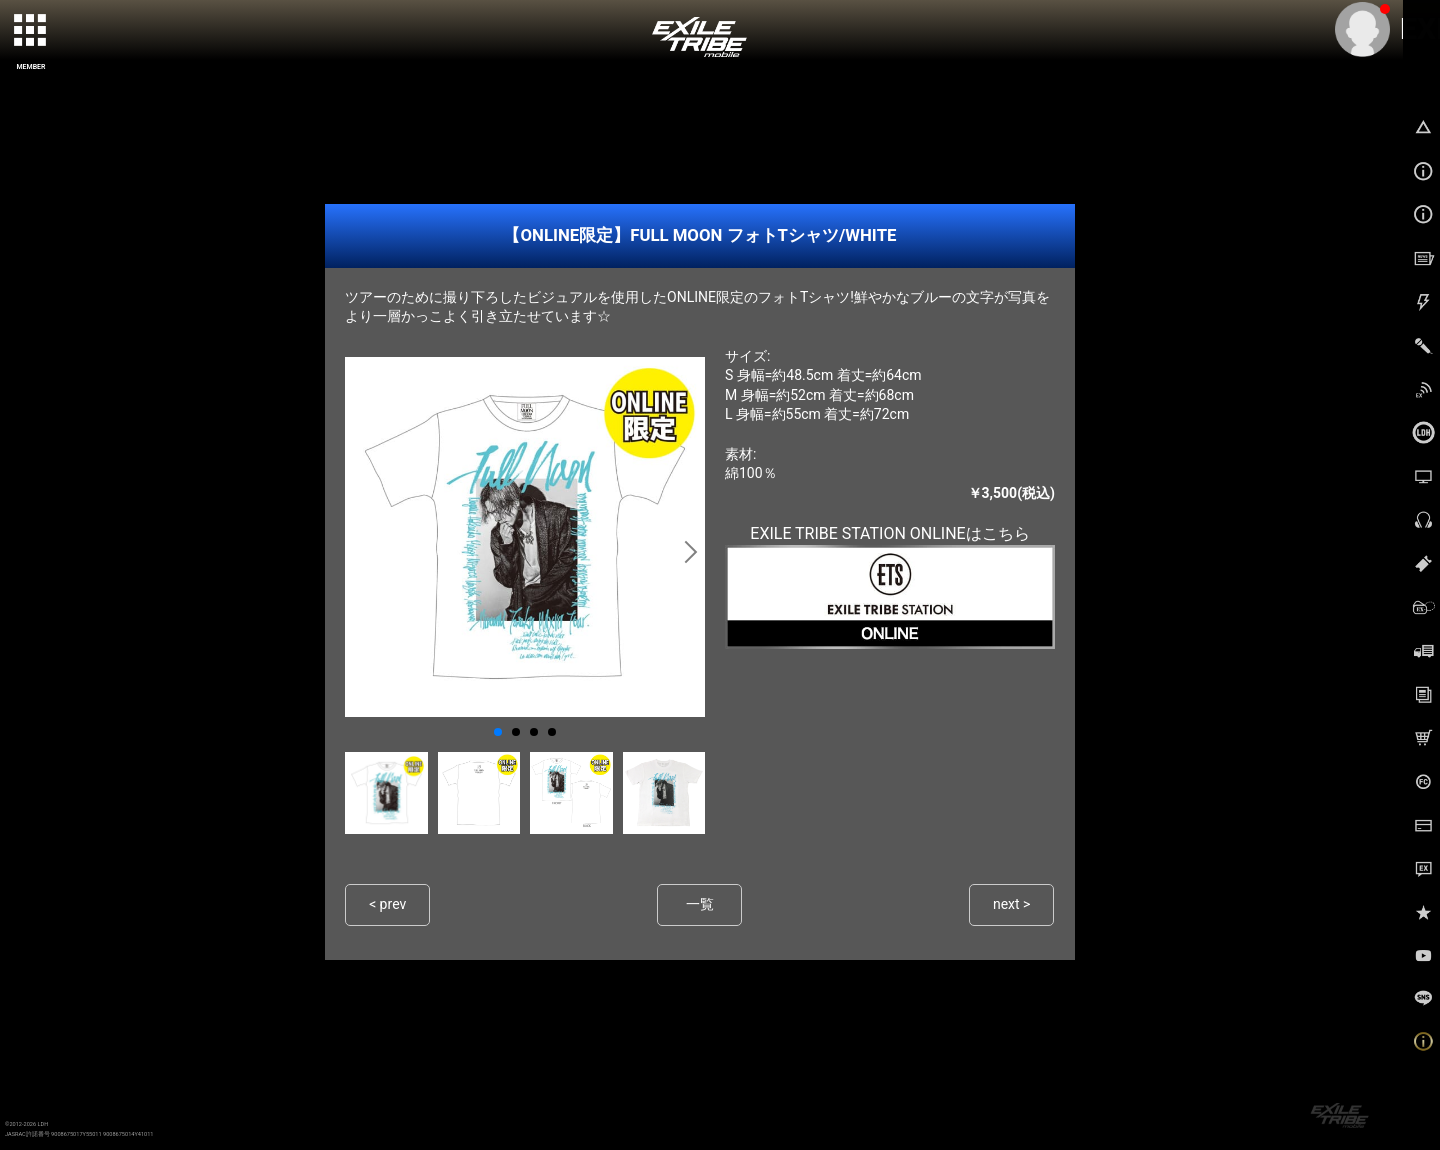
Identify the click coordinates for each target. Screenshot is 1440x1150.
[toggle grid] (31, 31)
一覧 (700, 904)
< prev (388, 904)
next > (1012, 904)
